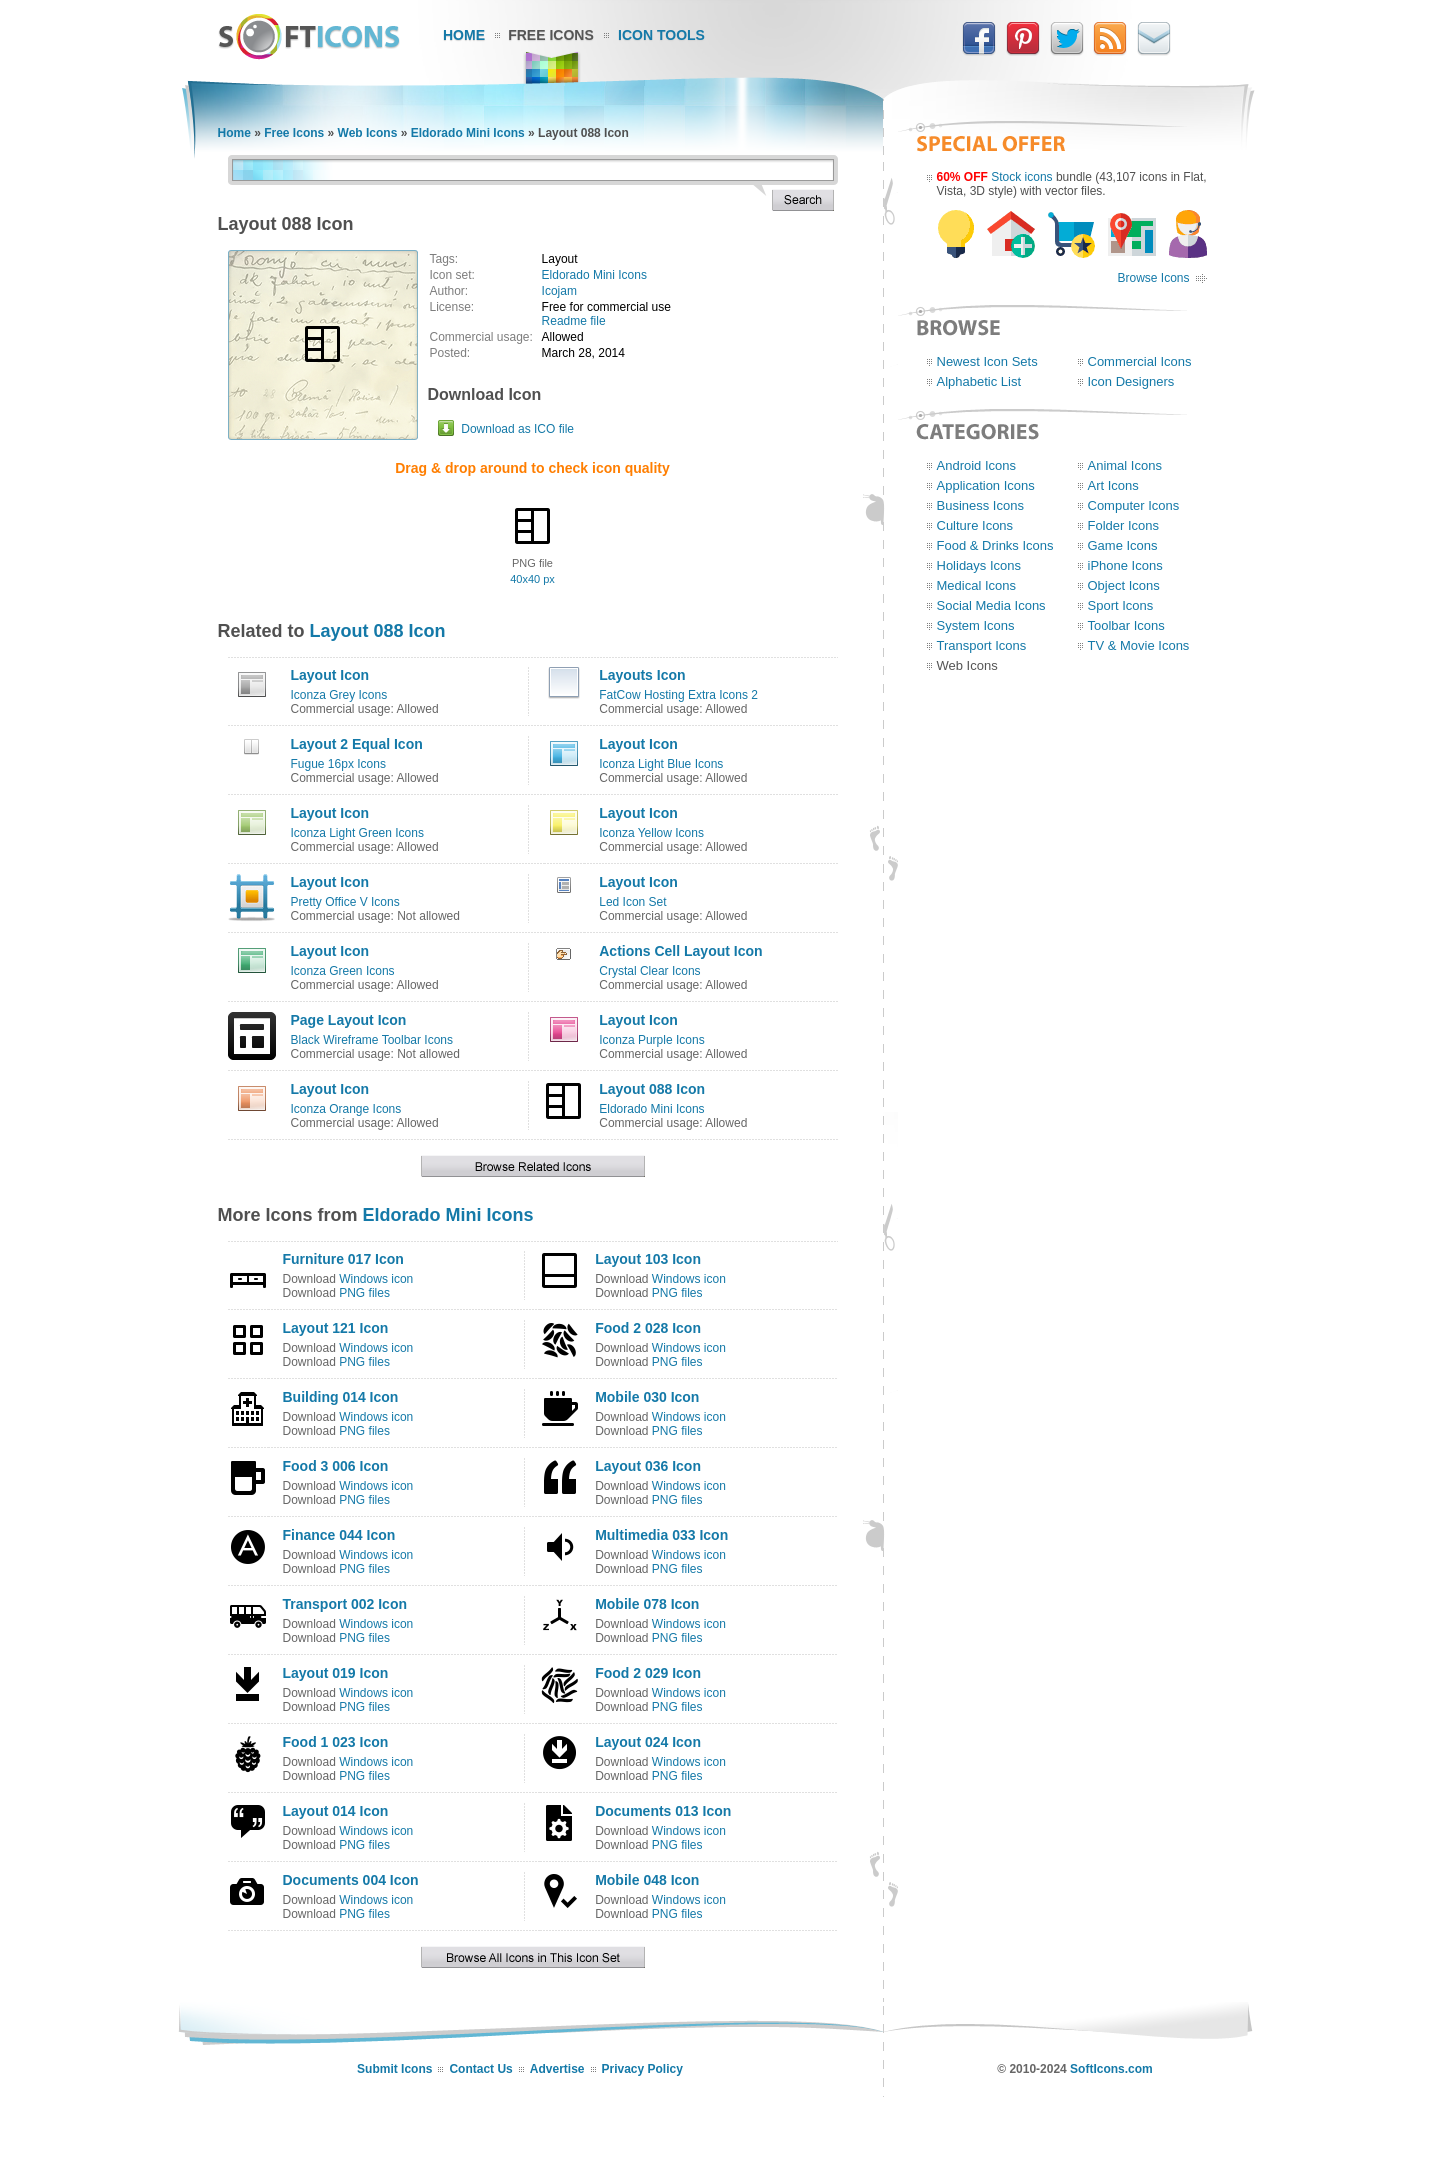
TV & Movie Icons (1139, 645)
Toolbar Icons (1126, 625)
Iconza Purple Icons (651, 1040)
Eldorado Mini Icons (468, 133)
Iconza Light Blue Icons (661, 764)
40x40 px (532, 579)
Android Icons (977, 465)
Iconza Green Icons (343, 971)
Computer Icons (1134, 505)
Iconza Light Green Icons (357, 833)
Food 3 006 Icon (336, 1466)
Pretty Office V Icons (345, 902)
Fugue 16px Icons (338, 764)
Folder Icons (1124, 525)
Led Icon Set (632, 902)
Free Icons (551, 35)
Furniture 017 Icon (343, 1259)
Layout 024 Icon (648, 1742)
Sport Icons (1121, 605)
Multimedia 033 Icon (661, 1535)
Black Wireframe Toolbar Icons (372, 1040)
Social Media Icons (991, 605)
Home (464, 35)
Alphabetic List (979, 381)
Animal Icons (1125, 465)
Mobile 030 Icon (647, 1397)
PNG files (364, 1293)
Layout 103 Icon (648, 1259)
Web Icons (368, 133)
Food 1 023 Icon (336, 1742)
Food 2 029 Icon (648, 1673)
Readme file (574, 321)
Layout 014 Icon (336, 1811)
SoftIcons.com (1111, 2069)
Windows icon (376, 1279)
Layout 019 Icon (336, 1673)
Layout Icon (330, 675)
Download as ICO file (517, 429)
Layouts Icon (642, 675)
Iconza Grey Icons (339, 695)
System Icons (976, 625)
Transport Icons (982, 645)
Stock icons (1021, 177)
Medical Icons (976, 585)
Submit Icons (394, 2069)
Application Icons (986, 485)
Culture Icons (975, 525)
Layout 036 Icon (648, 1466)
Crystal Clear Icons (649, 971)
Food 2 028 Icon (648, 1328)
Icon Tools (661, 35)
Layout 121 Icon (336, 1328)
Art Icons (1113, 485)
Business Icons (980, 505)
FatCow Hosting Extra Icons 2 (678, 695)
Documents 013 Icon (663, 1811)
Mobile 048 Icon (647, 1880)
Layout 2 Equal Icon (357, 744)
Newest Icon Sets (987, 361)
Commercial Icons (1140, 361)
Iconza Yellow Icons (651, 833)
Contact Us (480, 2069)
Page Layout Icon (349, 1020)
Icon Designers (1131, 381)
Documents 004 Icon (351, 1880)
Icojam (559, 291)
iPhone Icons (1125, 565)
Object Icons (1124, 585)
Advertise (557, 2069)
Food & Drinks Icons (995, 545)
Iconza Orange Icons (346, 1109)
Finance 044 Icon (339, 1535)
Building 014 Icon (341, 1397)
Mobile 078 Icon (647, 1604)
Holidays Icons (979, 565)
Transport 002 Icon (345, 1604)
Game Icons (1123, 545)
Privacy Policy (642, 2069)
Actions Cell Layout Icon (680, 951)
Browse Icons (1153, 278)
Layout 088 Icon (378, 631)
